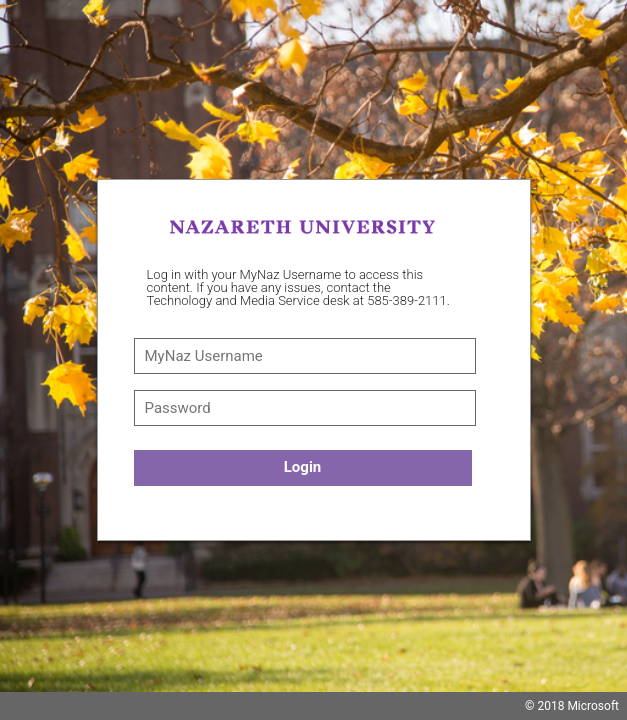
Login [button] (303, 467)
